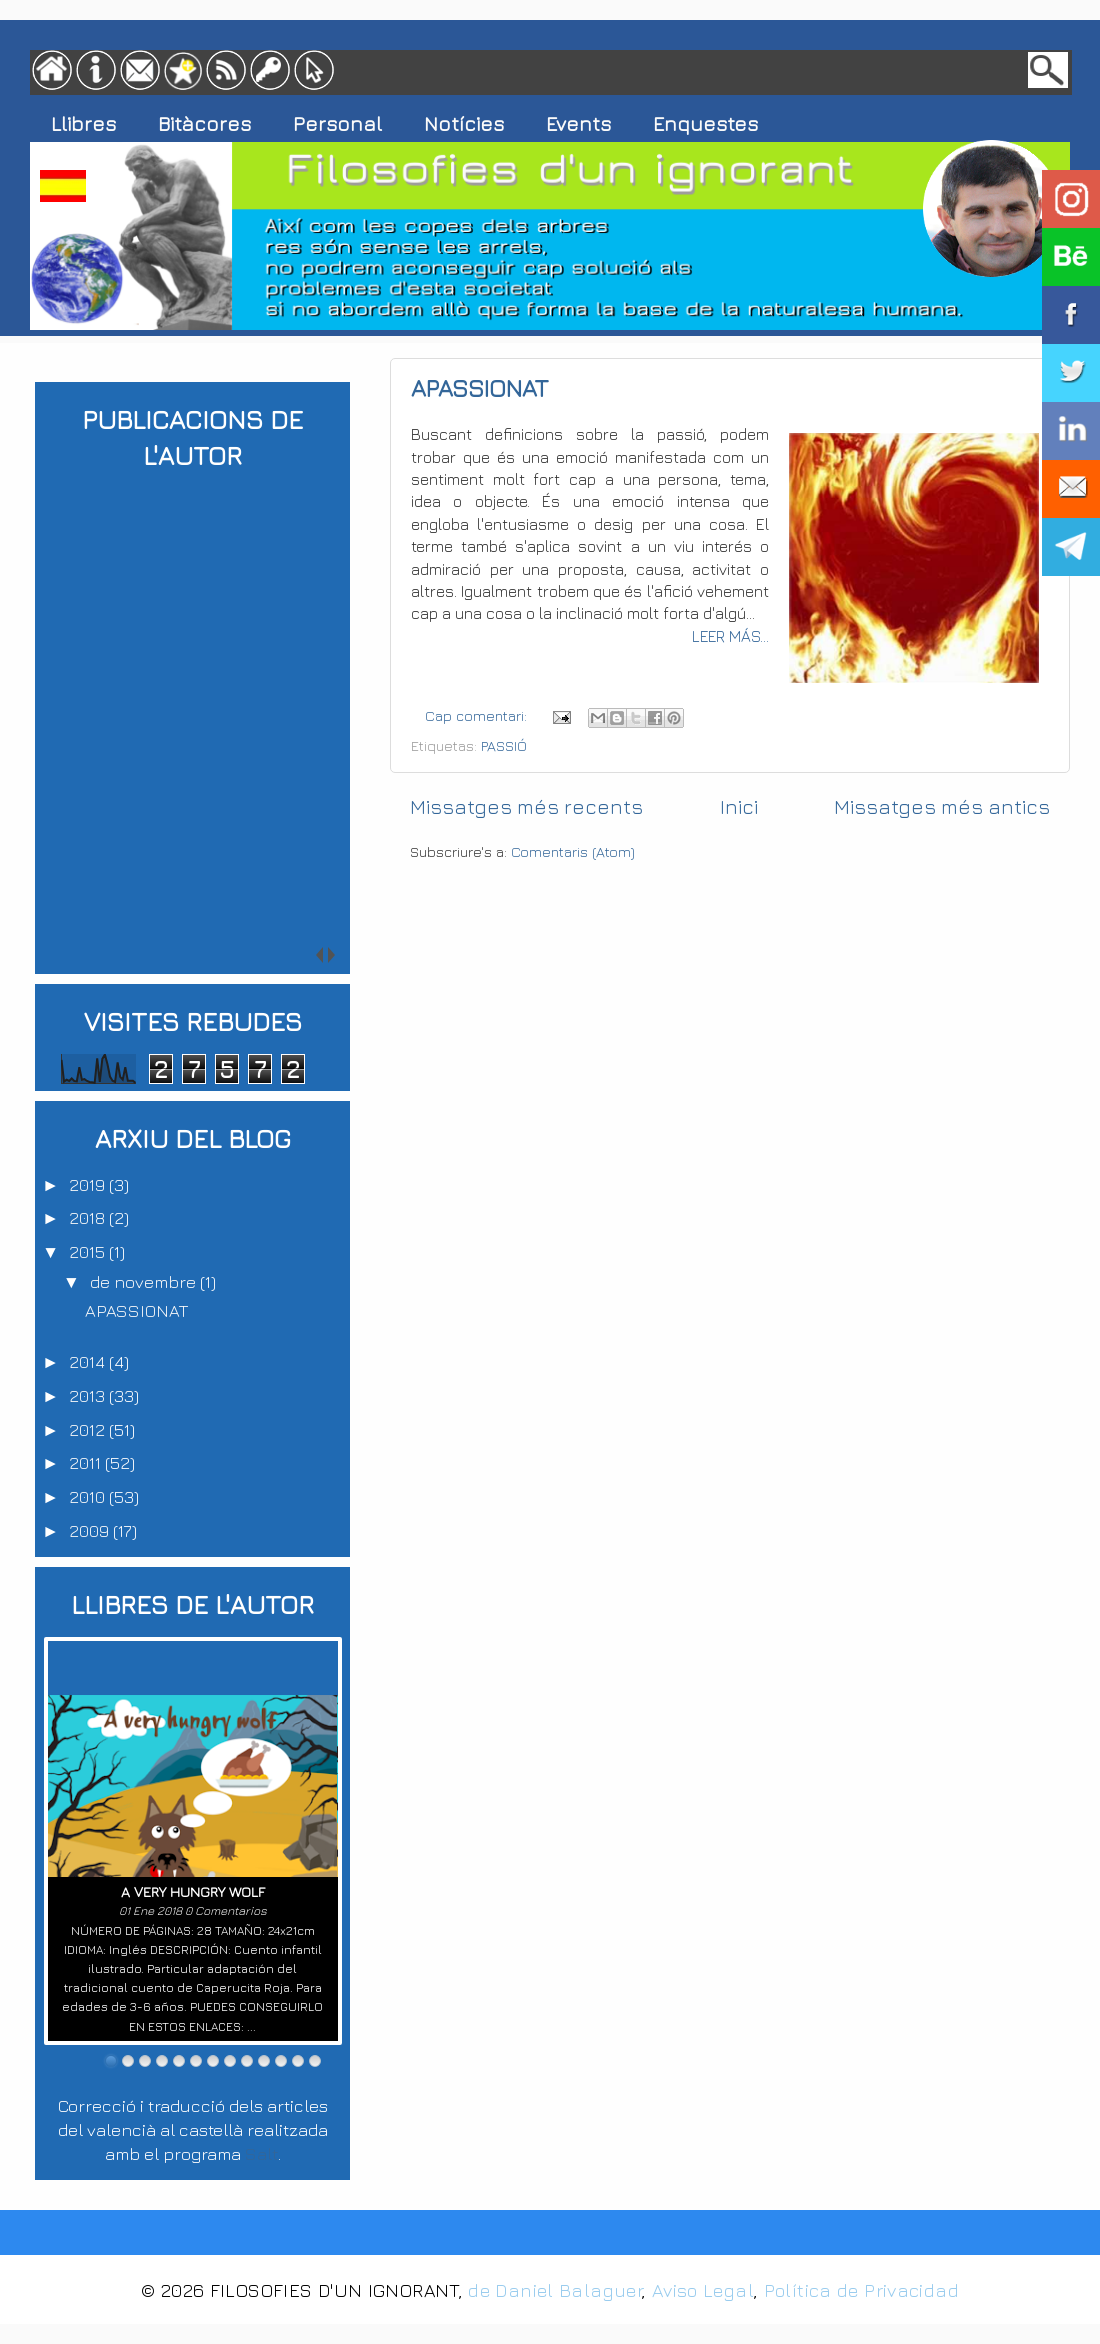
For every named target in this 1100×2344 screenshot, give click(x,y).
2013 (89, 1395)
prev (185, 954)
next (200, 954)
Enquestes (705, 123)
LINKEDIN (1071, 431)
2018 (89, 1217)
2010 (89, 1496)
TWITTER (1071, 373)
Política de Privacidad (861, 2290)
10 (264, 2061)
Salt (261, 2153)
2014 (89, 1361)
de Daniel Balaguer (555, 2290)
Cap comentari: (478, 715)
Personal (337, 123)
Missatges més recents (526, 806)
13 (315, 2061)
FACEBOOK (1071, 315)
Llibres (83, 123)
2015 (89, 1251)
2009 (91, 1530)
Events (578, 123)
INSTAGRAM (1071, 199)
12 (298, 2061)
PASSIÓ (504, 745)
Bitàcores (204, 123)
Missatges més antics (942, 806)
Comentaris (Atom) (573, 851)
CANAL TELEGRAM (1071, 547)
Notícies (464, 123)
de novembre (145, 1281)
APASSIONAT (479, 388)
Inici (739, 806)
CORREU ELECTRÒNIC (1071, 489)
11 (281, 2061)
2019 (89, 1184)
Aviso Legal (703, 2290)
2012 (89, 1429)
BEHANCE (1071, 257)
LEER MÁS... (730, 636)
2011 (87, 1462)
